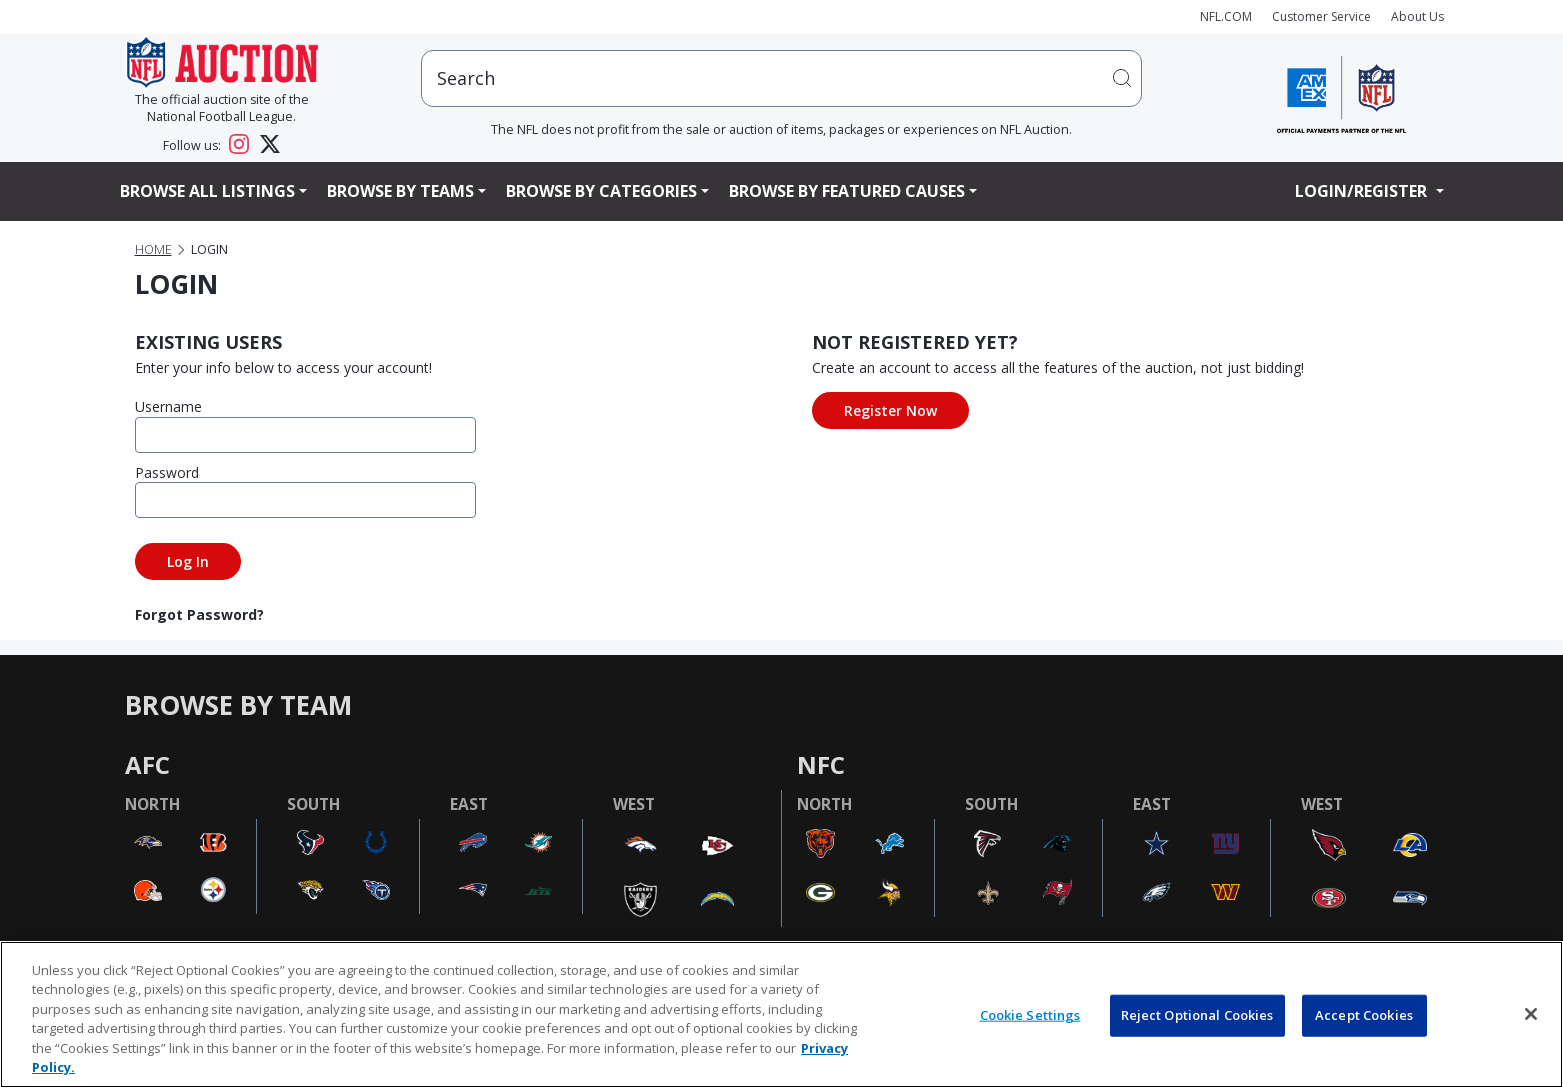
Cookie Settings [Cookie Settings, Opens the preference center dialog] (1030, 1015)
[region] (781, 1014)
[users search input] (782, 78)
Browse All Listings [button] (207, 191)
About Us (1417, 16)
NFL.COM (1226, 16)
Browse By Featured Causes (847, 191)
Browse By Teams (400, 191)
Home (153, 249)
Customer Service (1321, 16)
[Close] (1531, 1014)
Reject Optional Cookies (1197, 1015)
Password (167, 472)
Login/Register (1363, 191)
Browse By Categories (601, 191)
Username (168, 406)
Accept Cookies (1364, 1015)
